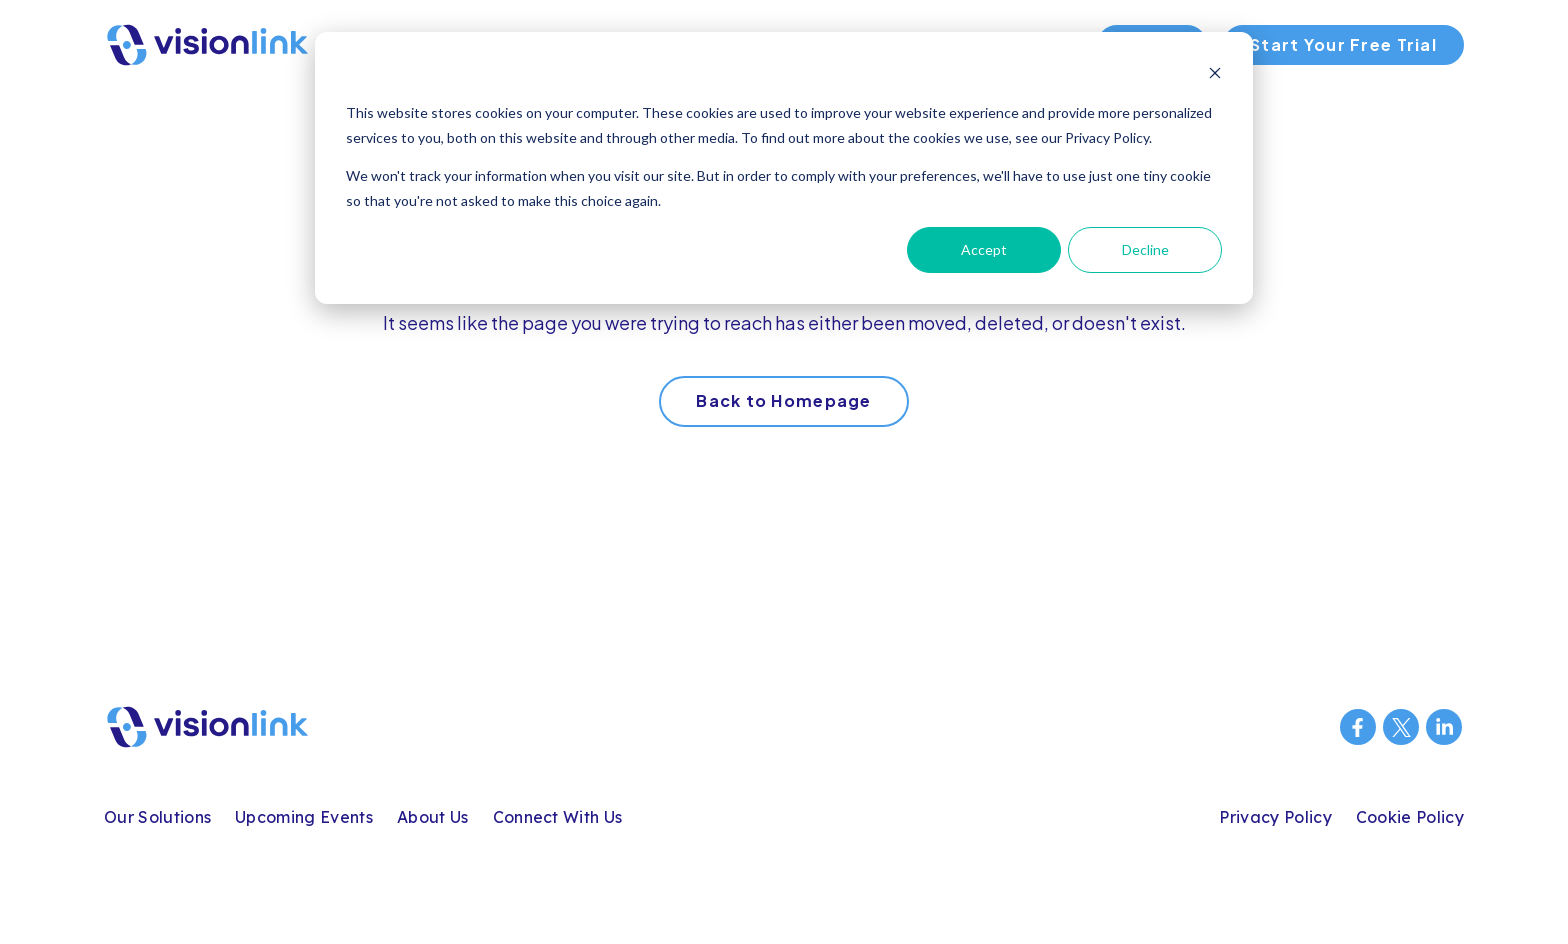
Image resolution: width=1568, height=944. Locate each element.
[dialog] (784, 168)
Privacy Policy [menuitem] (1275, 817)
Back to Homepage (783, 400)
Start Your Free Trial (1343, 44)
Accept (984, 249)
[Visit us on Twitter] (1401, 727)
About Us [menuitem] (433, 817)
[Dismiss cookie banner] (1215, 75)
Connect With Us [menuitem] (558, 817)
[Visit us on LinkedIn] (1444, 727)
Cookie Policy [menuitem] (1410, 817)
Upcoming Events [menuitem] (304, 817)
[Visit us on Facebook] (1358, 727)
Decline (1145, 249)
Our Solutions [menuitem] (157, 817)
